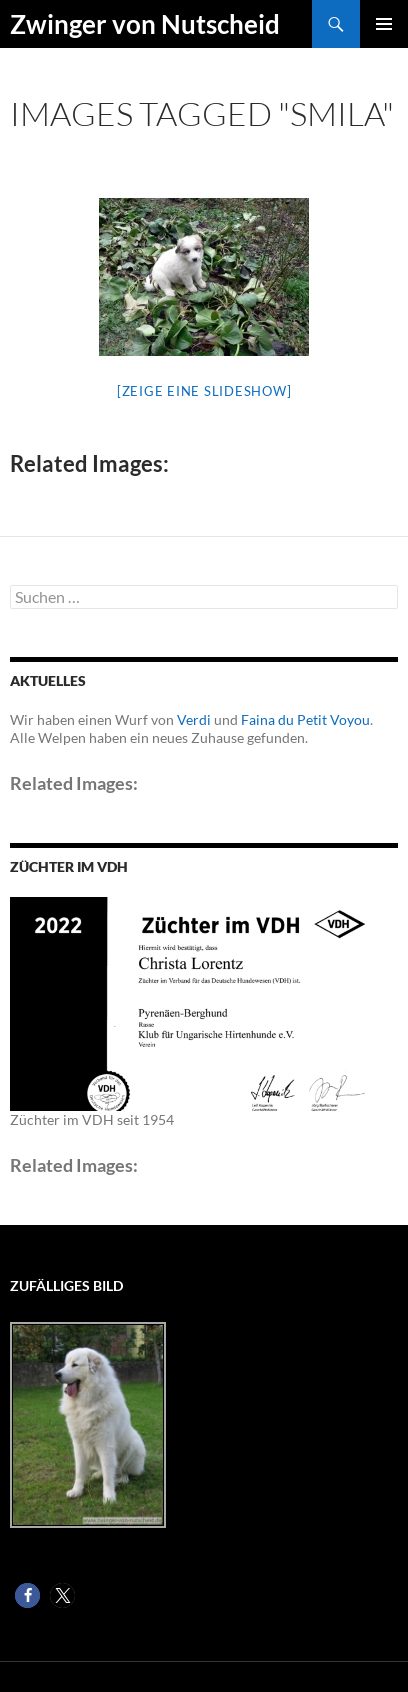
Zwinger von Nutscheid (145, 24)
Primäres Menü (384, 24)
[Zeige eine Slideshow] (204, 391)
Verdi (194, 719)
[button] (27, 1595)
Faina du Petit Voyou (305, 719)
